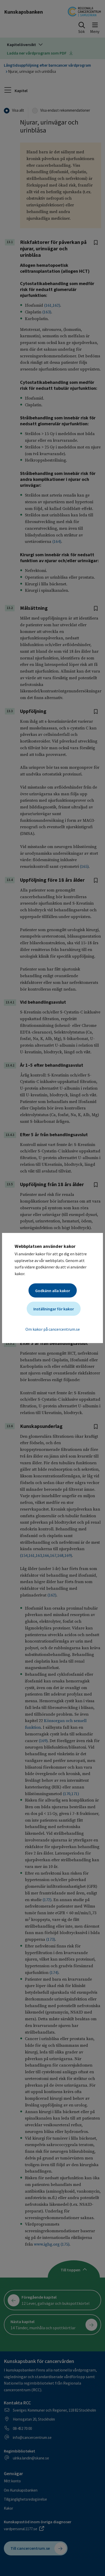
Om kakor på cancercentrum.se (52, 1329)
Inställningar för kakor (53, 1308)
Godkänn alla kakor (52, 1290)
